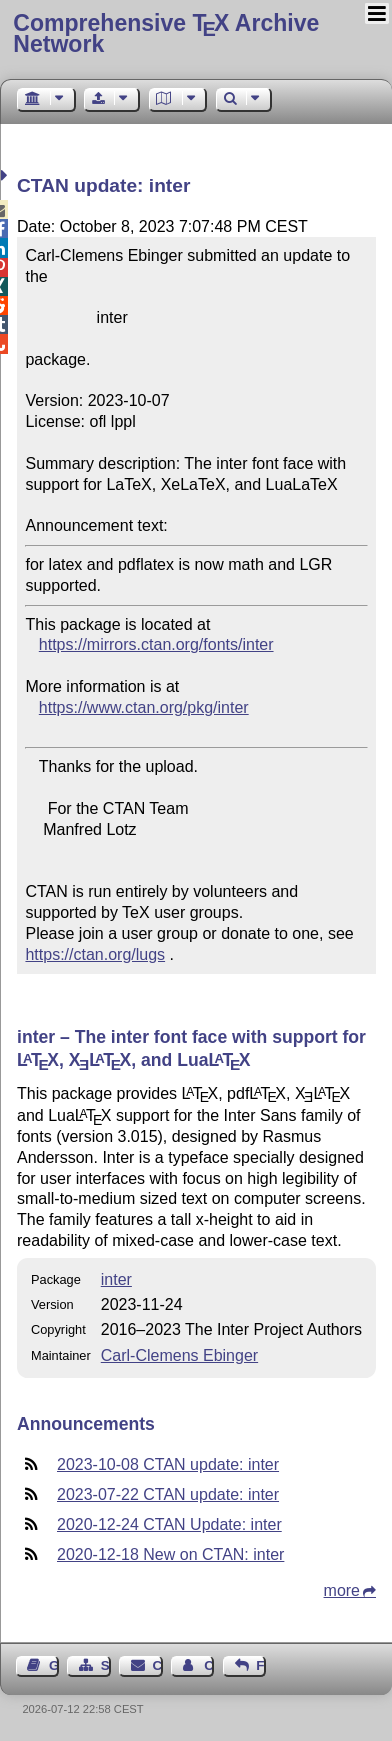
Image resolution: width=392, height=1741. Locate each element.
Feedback (261, 1665)
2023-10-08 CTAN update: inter (168, 1464)
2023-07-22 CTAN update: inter (168, 1494)
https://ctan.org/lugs (95, 954)
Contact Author (209, 1665)
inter (116, 1279)
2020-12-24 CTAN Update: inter (169, 1524)
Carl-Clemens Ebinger (179, 1355)
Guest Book (54, 1665)
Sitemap (106, 1665)
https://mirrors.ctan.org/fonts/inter (156, 644)
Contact (158, 1665)
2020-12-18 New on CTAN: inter (170, 1554)
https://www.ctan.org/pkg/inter (144, 707)
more (342, 1590)
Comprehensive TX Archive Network (166, 33)
